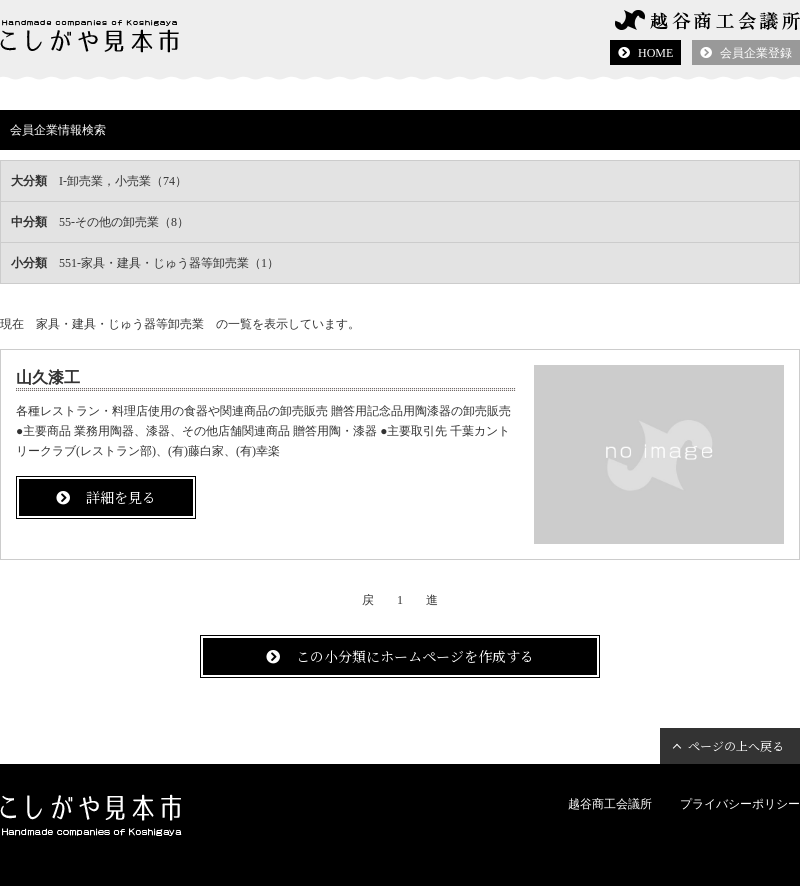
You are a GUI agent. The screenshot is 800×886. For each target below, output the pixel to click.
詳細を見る (121, 497)
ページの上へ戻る (736, 745)
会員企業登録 (756, 53)
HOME (655, 53)
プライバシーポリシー (740, 804)
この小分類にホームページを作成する (415, 656)
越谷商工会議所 (610, 804)
